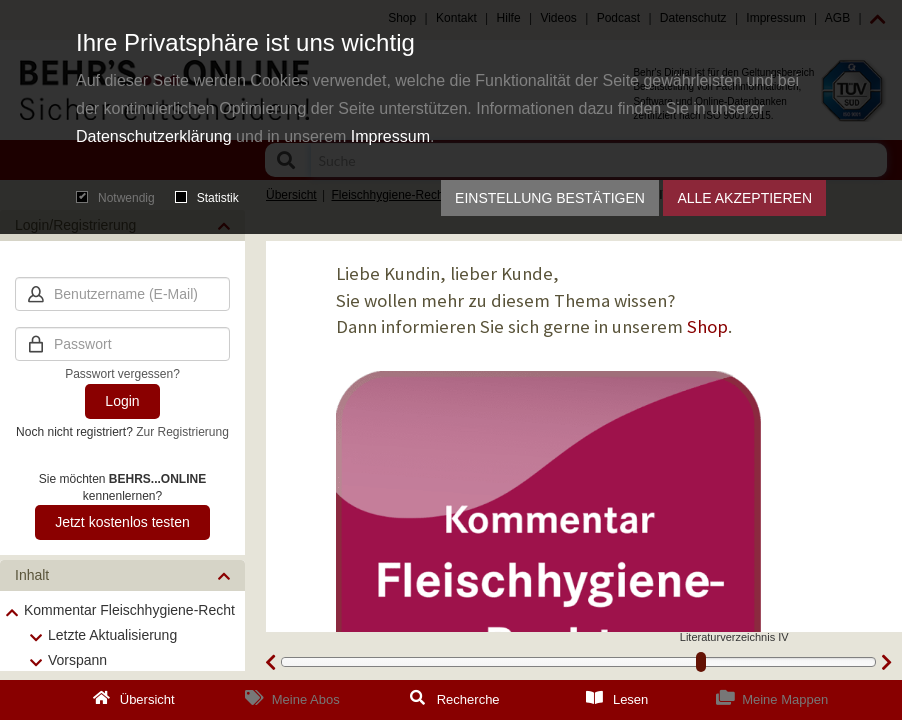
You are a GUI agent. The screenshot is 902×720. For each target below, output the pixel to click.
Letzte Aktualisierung (112, 635)
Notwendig (115, 198)
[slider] (701, 662)
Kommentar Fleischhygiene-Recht (129, 610)
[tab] (122, 575)
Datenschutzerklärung (154, 136)
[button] (122, 575)
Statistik (207, 198)
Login (122, 401)
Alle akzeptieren (744, 198)
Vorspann (77, 660)
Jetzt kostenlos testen (122, 522)
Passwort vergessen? (122, 374)
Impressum (390, 136)
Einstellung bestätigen (550, 198)
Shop (707, 326)
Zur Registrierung (182, 432)
